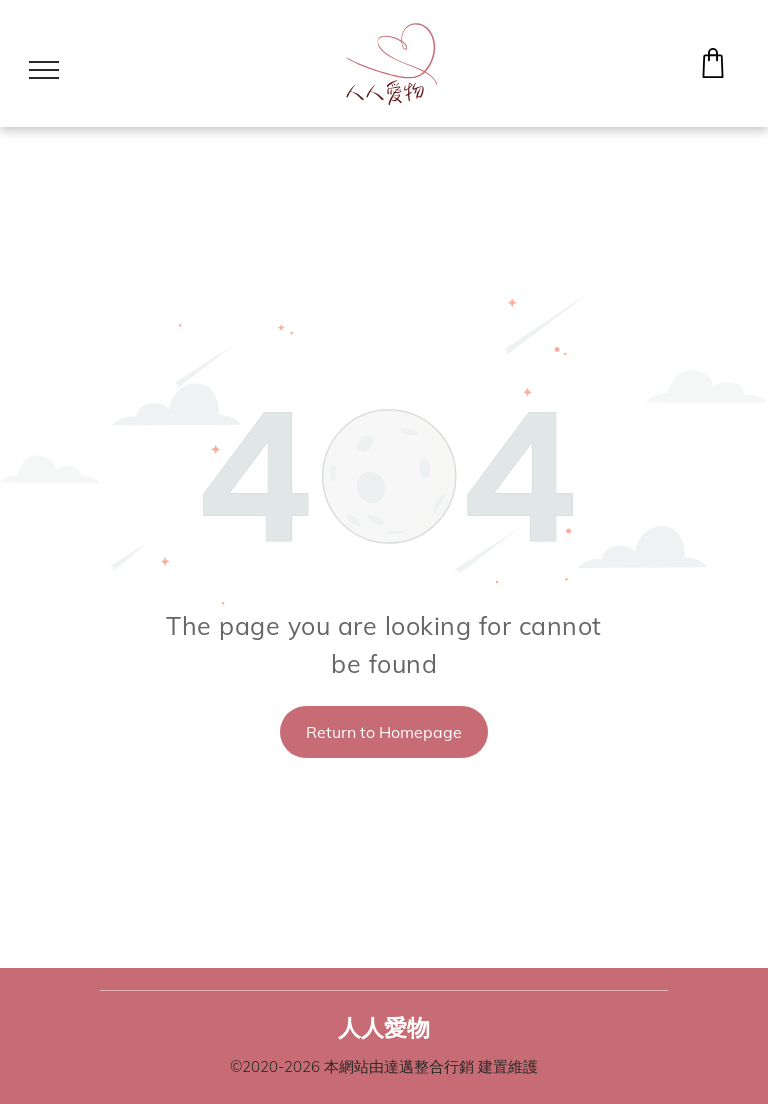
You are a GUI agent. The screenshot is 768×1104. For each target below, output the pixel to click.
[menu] (44, 70)
